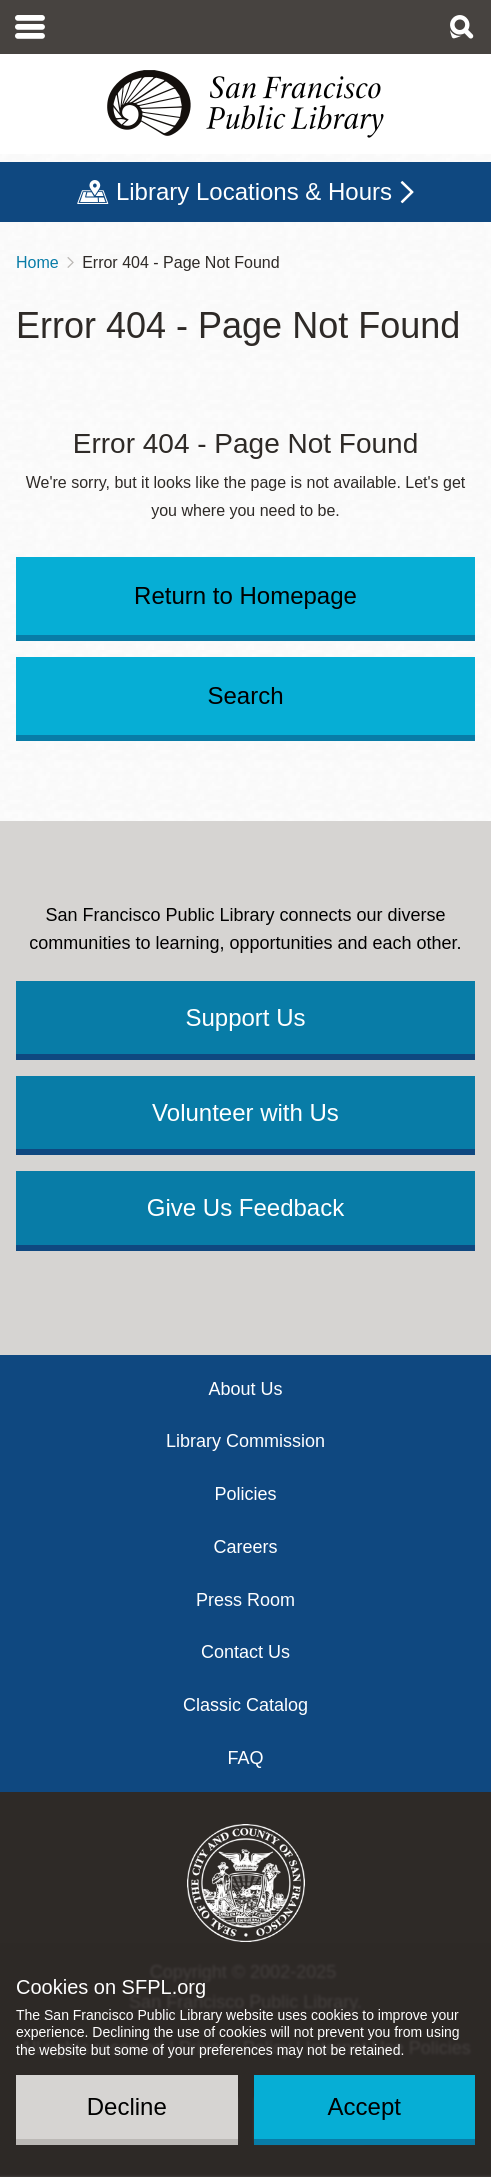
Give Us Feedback (245, 1207)
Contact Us (245, 1652)
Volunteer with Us (245, 1112)
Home (37, 262)
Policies (245, 1494)
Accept (364, 2106)
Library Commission (245, 1441)
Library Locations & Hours (254, 191)
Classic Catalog (245, 1705)
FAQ (245, 1758)
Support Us (245, 1017)
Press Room (245, 1600)
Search (245, 695)
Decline (127, 2106)
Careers (245, 1547)
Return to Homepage (245, 595)
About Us (245, 1389)
